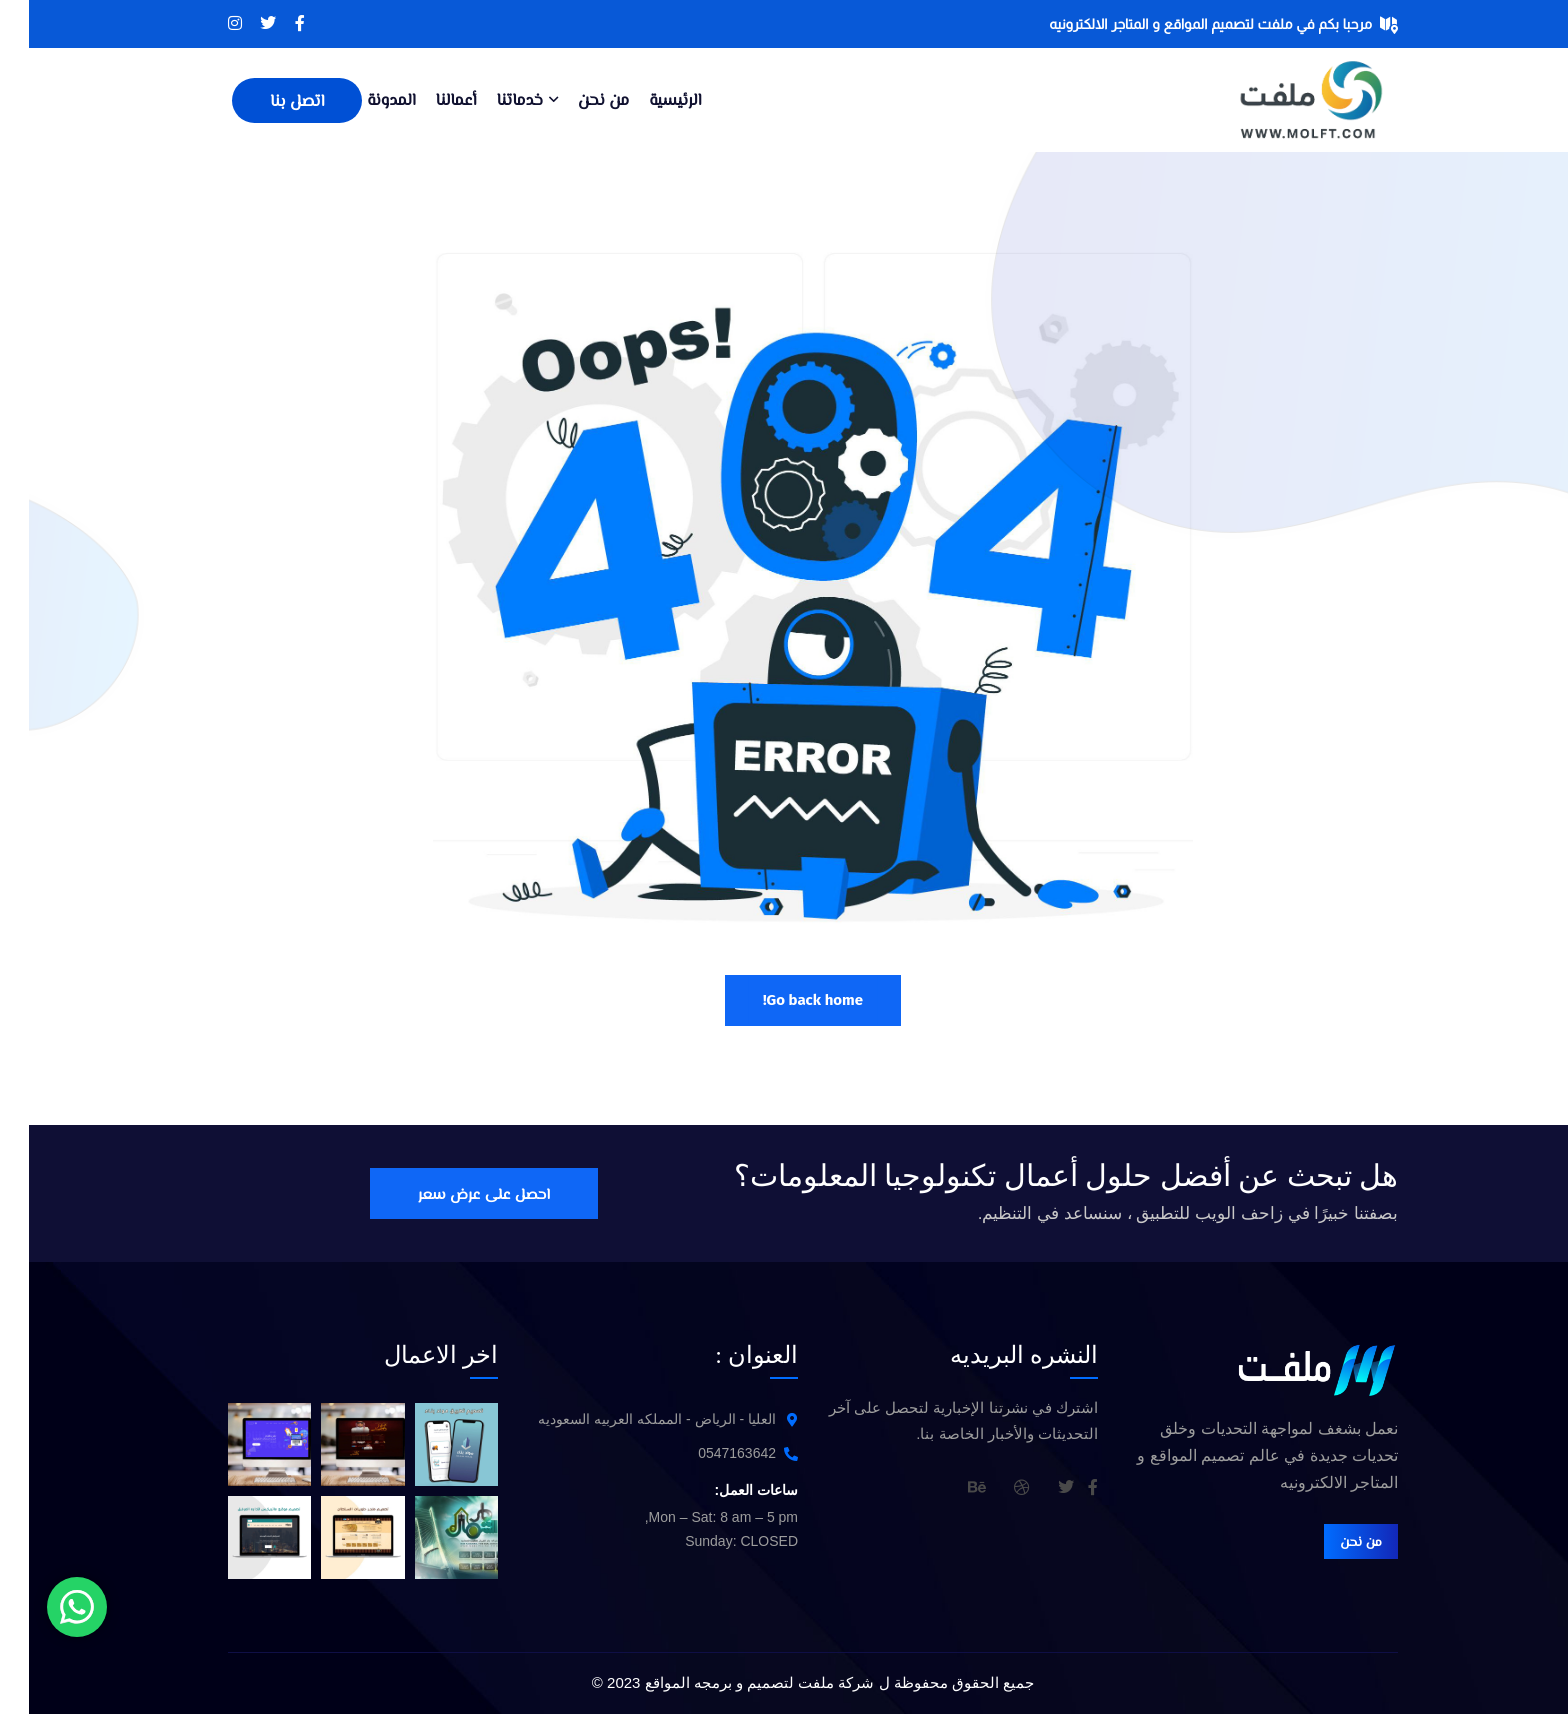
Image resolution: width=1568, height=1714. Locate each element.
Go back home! (784, 1000)
